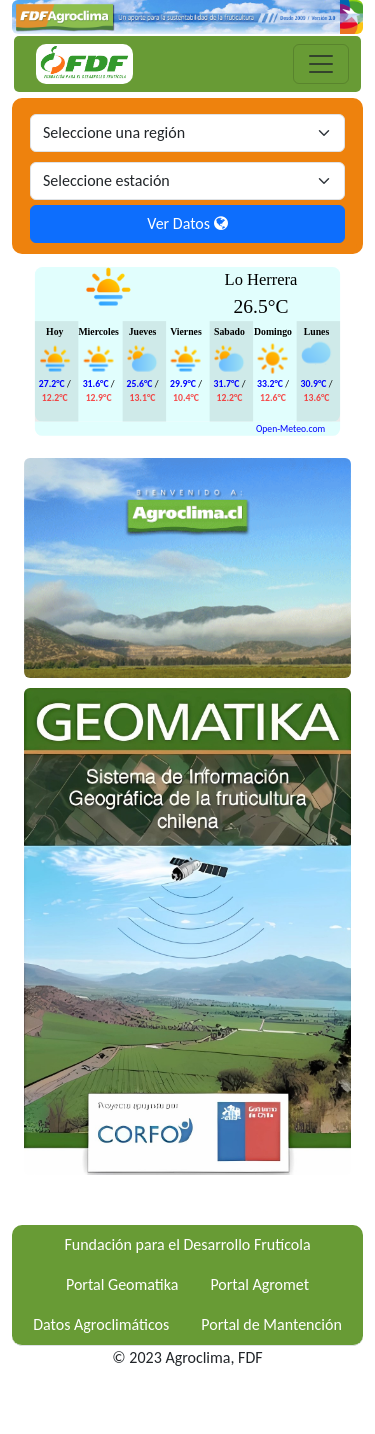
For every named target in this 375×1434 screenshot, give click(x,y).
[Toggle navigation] (321, 64)
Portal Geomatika (122, 1284)
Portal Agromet (259, 1284)
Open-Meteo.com (290, 427)
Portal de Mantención (271, 1324)
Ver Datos (187, 223)
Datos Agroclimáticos (101, 1324)
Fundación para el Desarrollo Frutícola (187, 1244)
